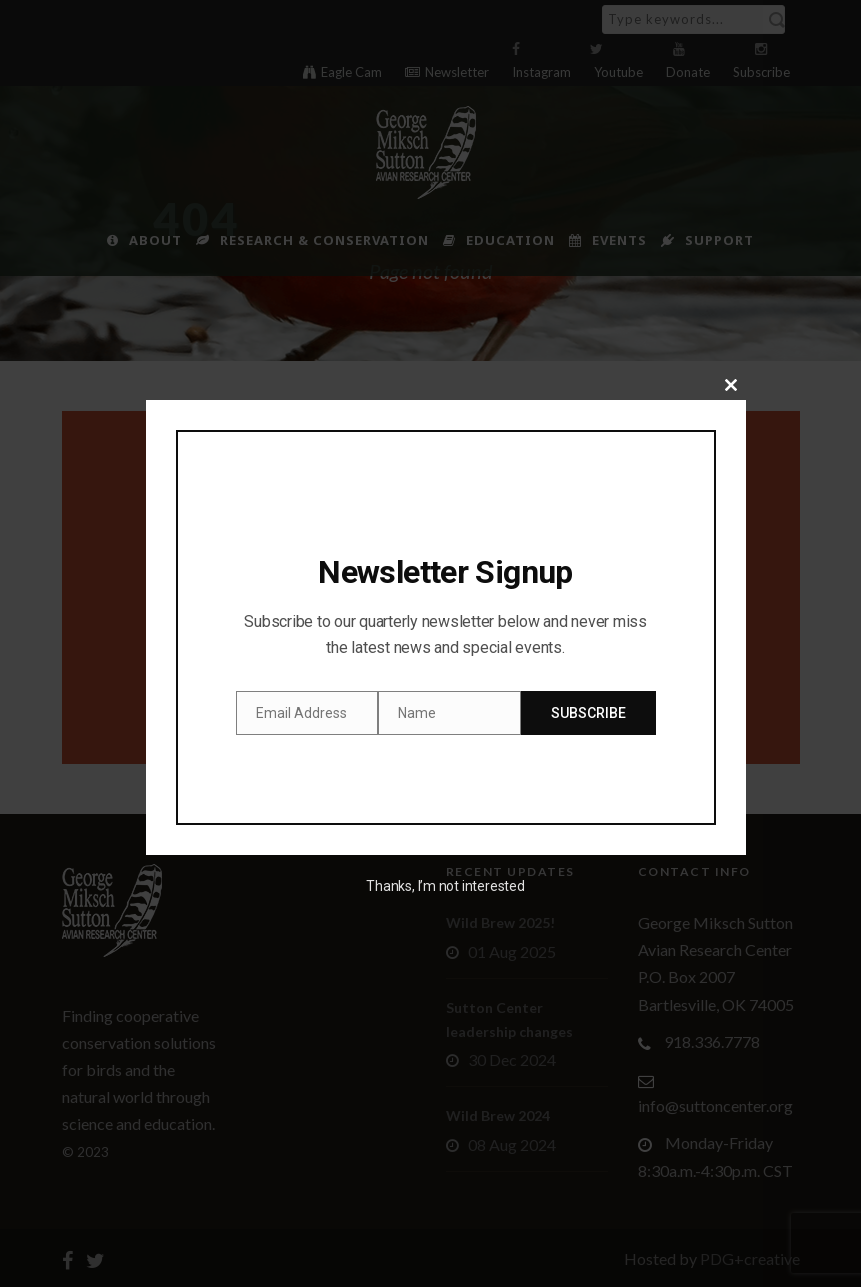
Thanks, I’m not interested (445, 886)
